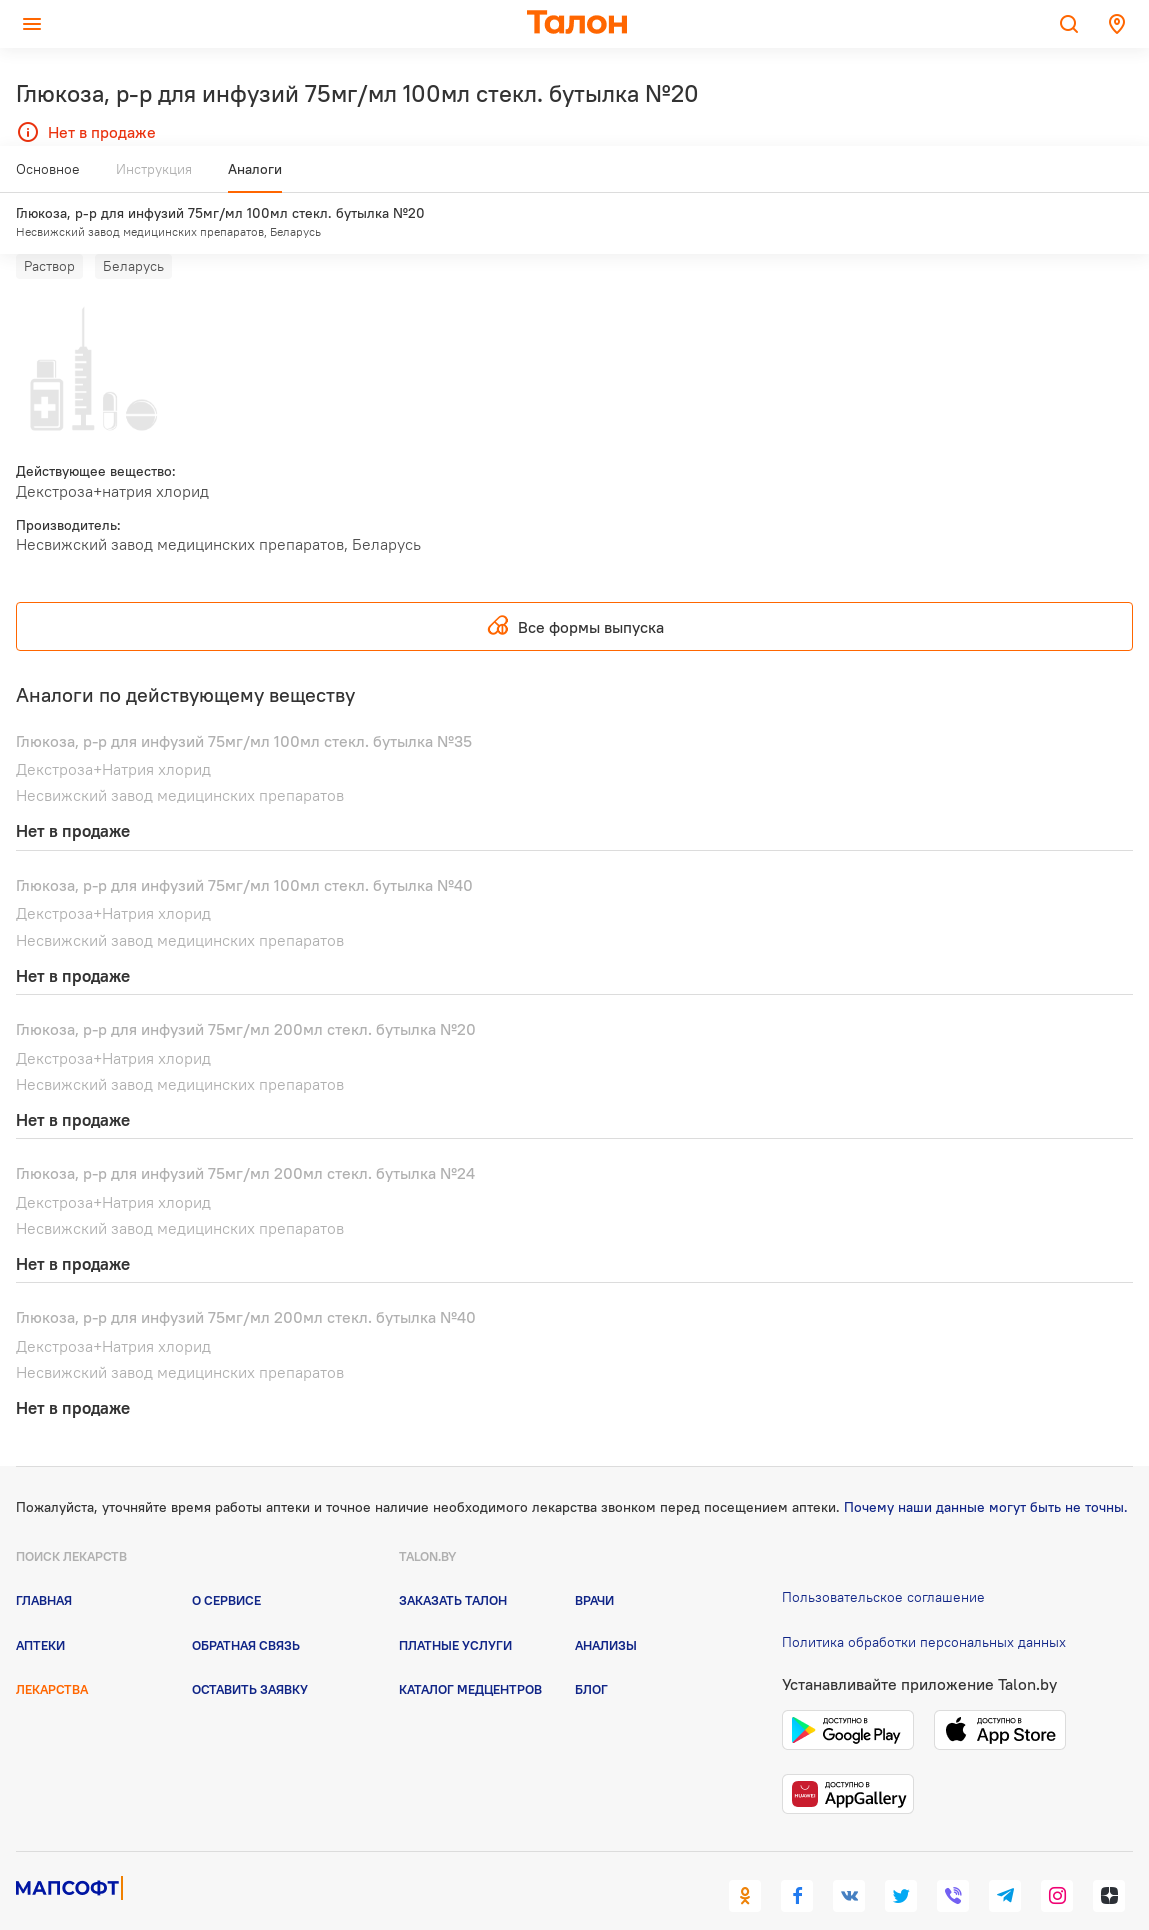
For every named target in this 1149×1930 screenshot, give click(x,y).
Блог (591, 1652)
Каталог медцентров (470, 1652)
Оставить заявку (250, 1652)
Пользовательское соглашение (883, 1560)
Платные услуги (455, 1607)
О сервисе (226, 1563)
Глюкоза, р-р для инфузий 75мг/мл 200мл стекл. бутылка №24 (245, 1136)
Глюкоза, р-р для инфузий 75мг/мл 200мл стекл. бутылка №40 (246, 1280)
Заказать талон (453, 1563)
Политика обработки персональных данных (924, 1605)
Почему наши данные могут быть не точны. (986, 1470)
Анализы (606, 1607)
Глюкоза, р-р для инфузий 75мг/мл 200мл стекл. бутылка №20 (246, 992)
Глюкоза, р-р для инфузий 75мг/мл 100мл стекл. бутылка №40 (244, 848)
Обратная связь (246, 1607)
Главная (44, 1563)
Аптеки (40, 1607)
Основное (48, 177)
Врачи (594, 1563)
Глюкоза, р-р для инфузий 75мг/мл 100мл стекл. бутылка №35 (244, 703)
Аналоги (255, 177)
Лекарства (52, 1652)
